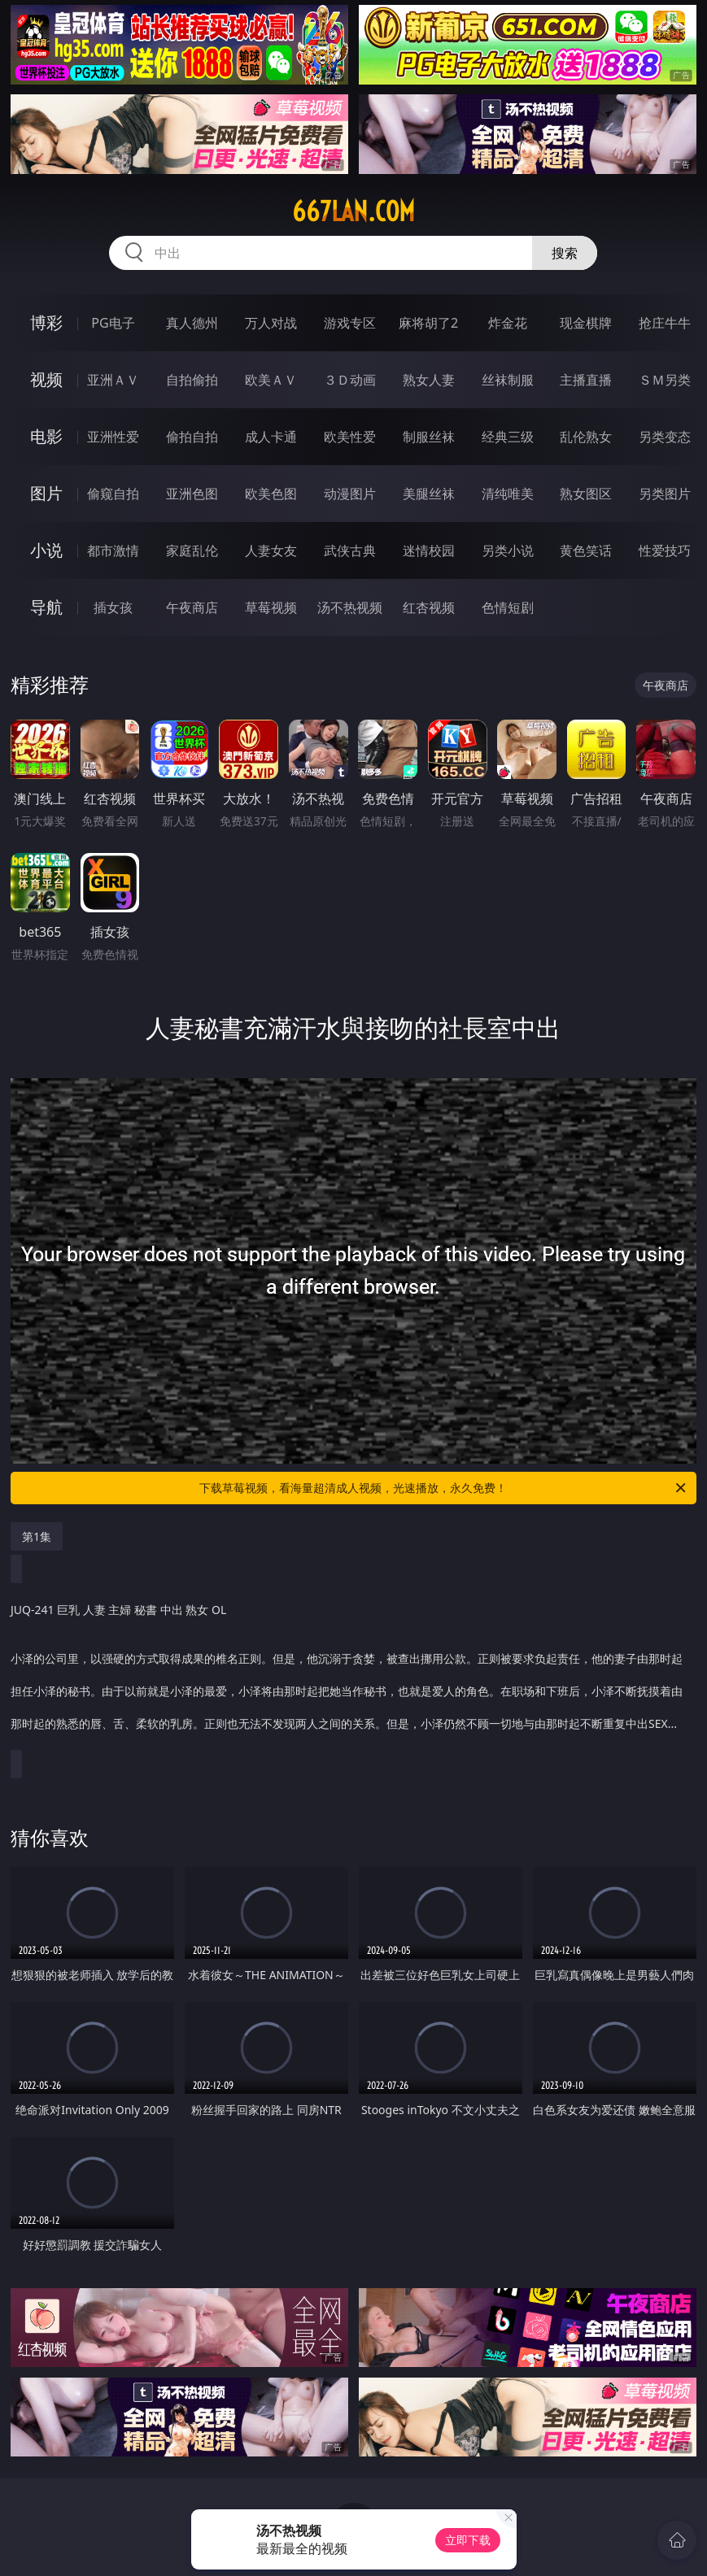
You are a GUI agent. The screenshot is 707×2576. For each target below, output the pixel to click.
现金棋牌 (586, 323)
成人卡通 (271, 437)
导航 (46, 607)
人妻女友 (271, 550)
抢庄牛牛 (665, 323)
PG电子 (112, 323)
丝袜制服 (508, 380)
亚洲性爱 (113, 437)
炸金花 (507, 323)
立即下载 (468, 2540)
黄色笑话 (586, 550)
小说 (46, 550)
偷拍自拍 (192, 437)
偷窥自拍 (113, 494)
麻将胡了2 (428, 323)
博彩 (46, 322)
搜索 (565, 253)
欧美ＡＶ (271, 380)
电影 (46, 436)
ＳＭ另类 (665, 380)
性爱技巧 (665, 550)
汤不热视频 (349, 607)
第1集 (36, 1536)
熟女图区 (586, 494)
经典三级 (508, 437)
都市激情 (113, 550)
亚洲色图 (192, 494)
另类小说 (508, 550)
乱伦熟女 (586, 437)
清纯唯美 (508, 494)
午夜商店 (192, 607)
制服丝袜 (429, 437)
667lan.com (353, 211)
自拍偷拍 (192, 380)
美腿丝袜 (429, 494)
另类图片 (665, 494)
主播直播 (586, 380)
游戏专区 (350, 323)
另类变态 (665, 437)
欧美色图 (271, 494)
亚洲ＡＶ (113, 380)
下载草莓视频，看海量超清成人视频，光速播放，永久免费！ (443, 1488)
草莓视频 (271, 607)
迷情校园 (429, 550)
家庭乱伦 (192, 550)
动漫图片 (350, 494)
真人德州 (192, 323)
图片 (46, 493)
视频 (46, 379)
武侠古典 (350, 550)
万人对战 (271, 323)
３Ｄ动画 (350, 380)
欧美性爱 (350, 437)
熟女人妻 (429, 380)
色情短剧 (508, 607)
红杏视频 (429, 607)
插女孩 (113, 607)
